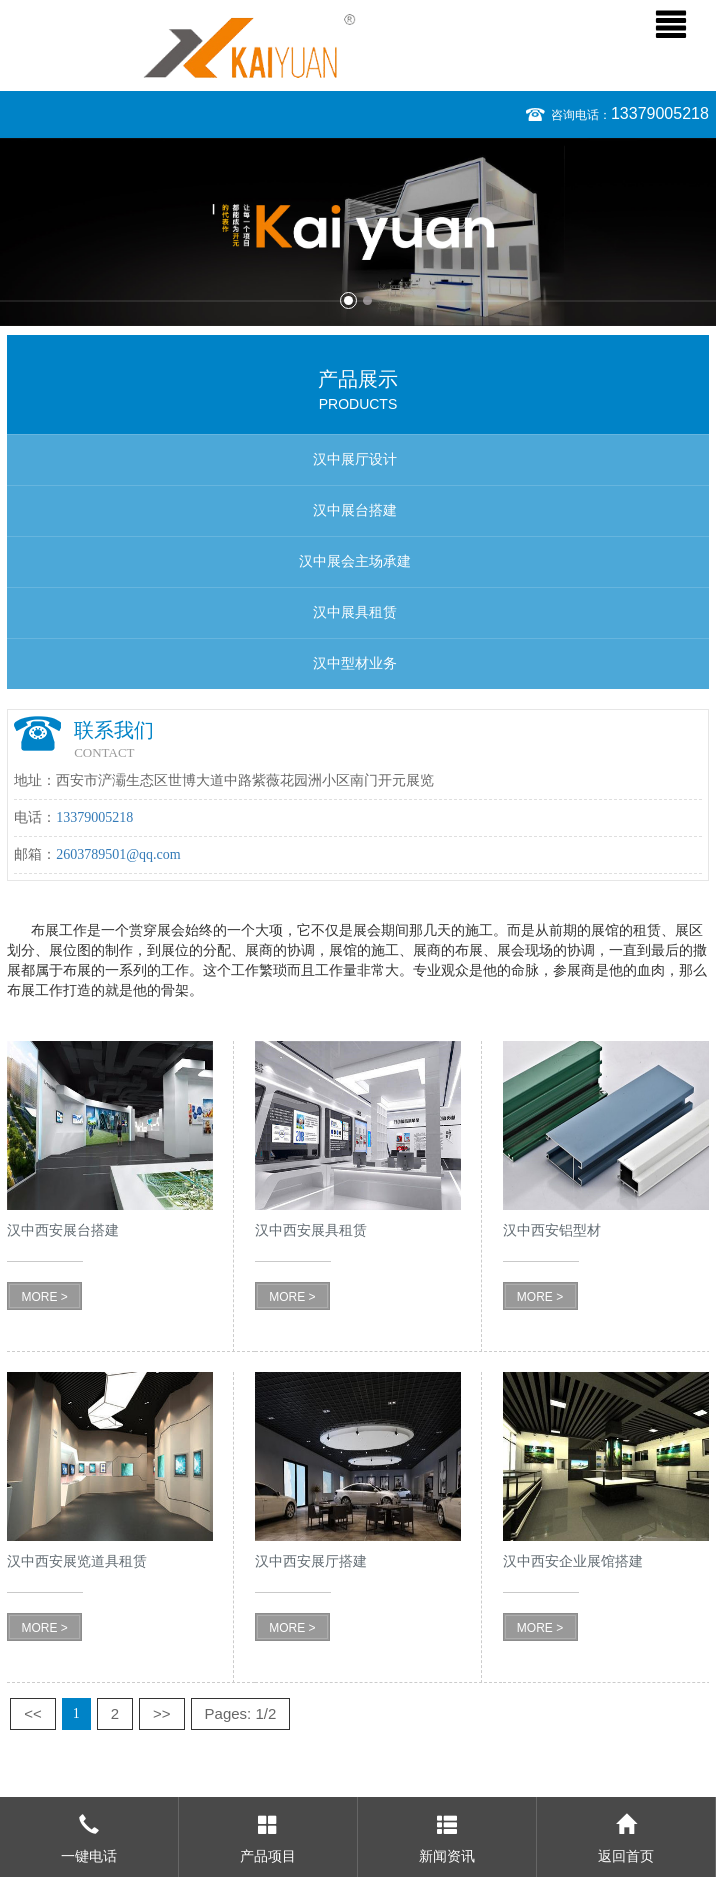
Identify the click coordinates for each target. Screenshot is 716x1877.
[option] (358, 232)
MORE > (44, 1297)
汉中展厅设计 (355, 459)
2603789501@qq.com (118, 854)
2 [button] (367, 300)
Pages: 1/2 (241, 1713)
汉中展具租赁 (355, 612)
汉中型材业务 (355, 663)
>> (162, 1713)
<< (33, 1713)
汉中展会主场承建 (355, 561)
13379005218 (660, 113)
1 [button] (348, 300)
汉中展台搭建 (355, 510)
